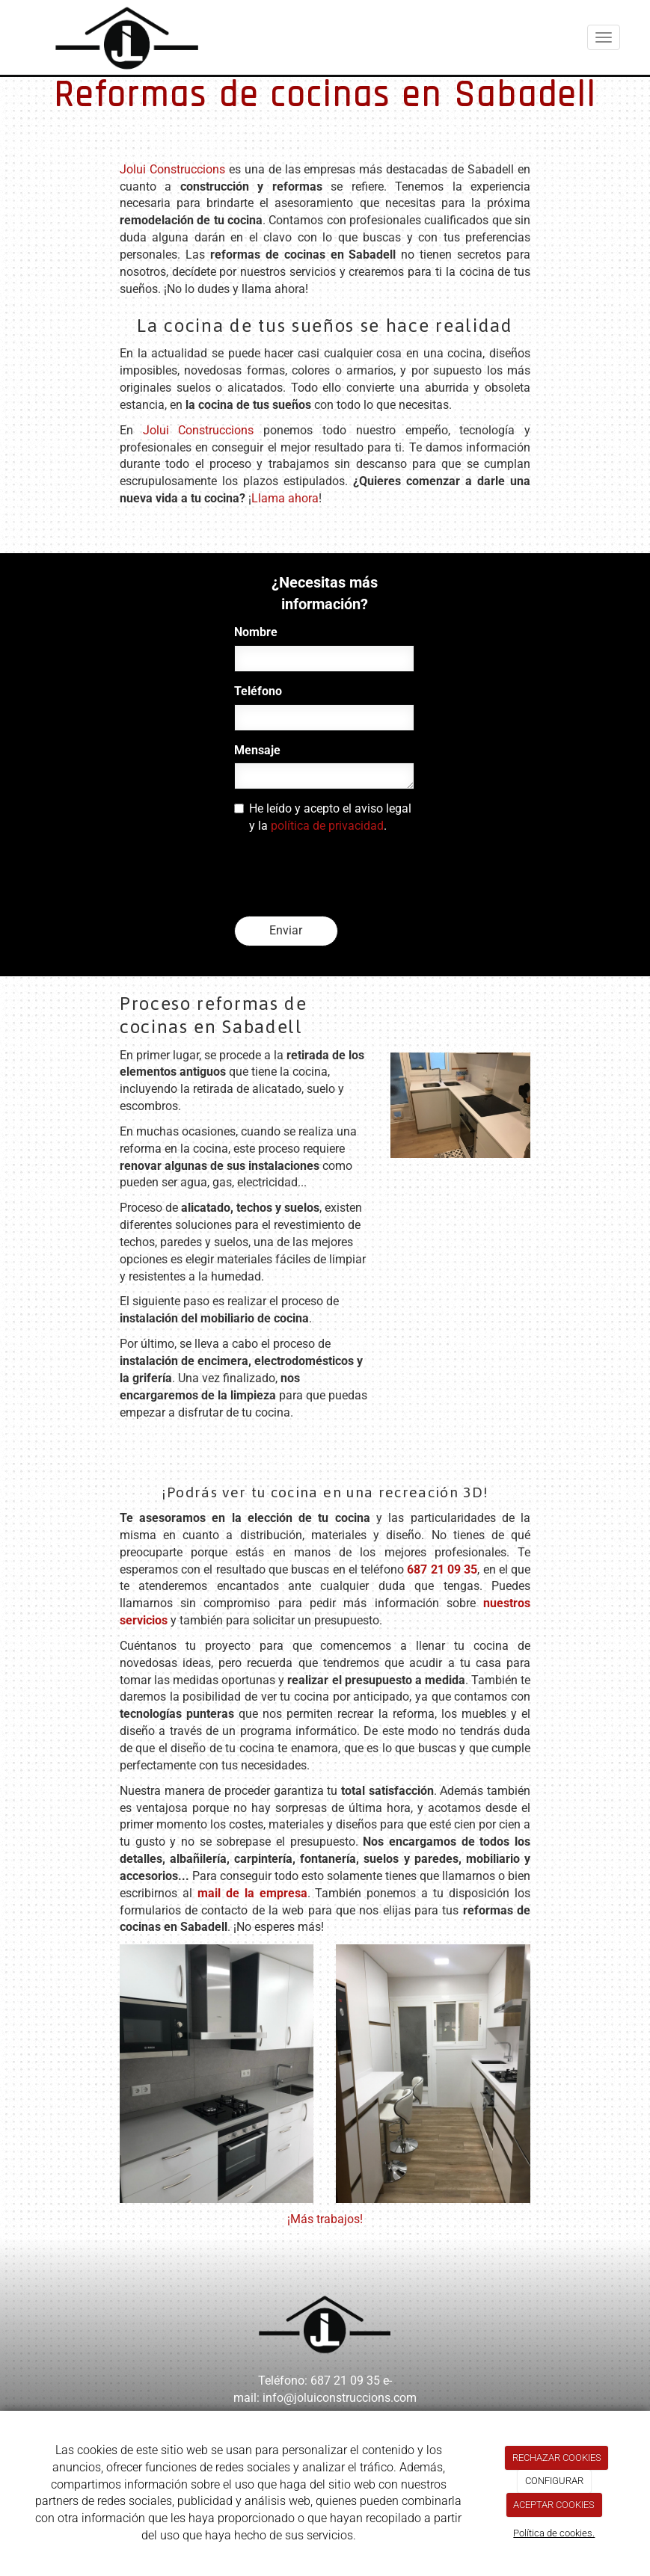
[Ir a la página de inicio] (112, 37)
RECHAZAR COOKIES (556, 2457)
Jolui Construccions (172, 169)
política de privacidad (327, 826)
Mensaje (257, 750)
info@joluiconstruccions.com (340, 2398)
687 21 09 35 (442, 1569)
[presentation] (348, 875)
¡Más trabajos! (325, 2219)
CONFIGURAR (554, 2480)
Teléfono (258, 691)
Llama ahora (285, 498)
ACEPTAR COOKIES (554, 2504)
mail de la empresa (252, 1893)
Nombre (256, 632)
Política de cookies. (554, 2533)
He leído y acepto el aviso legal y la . (322, 817)
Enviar (285, 930)
